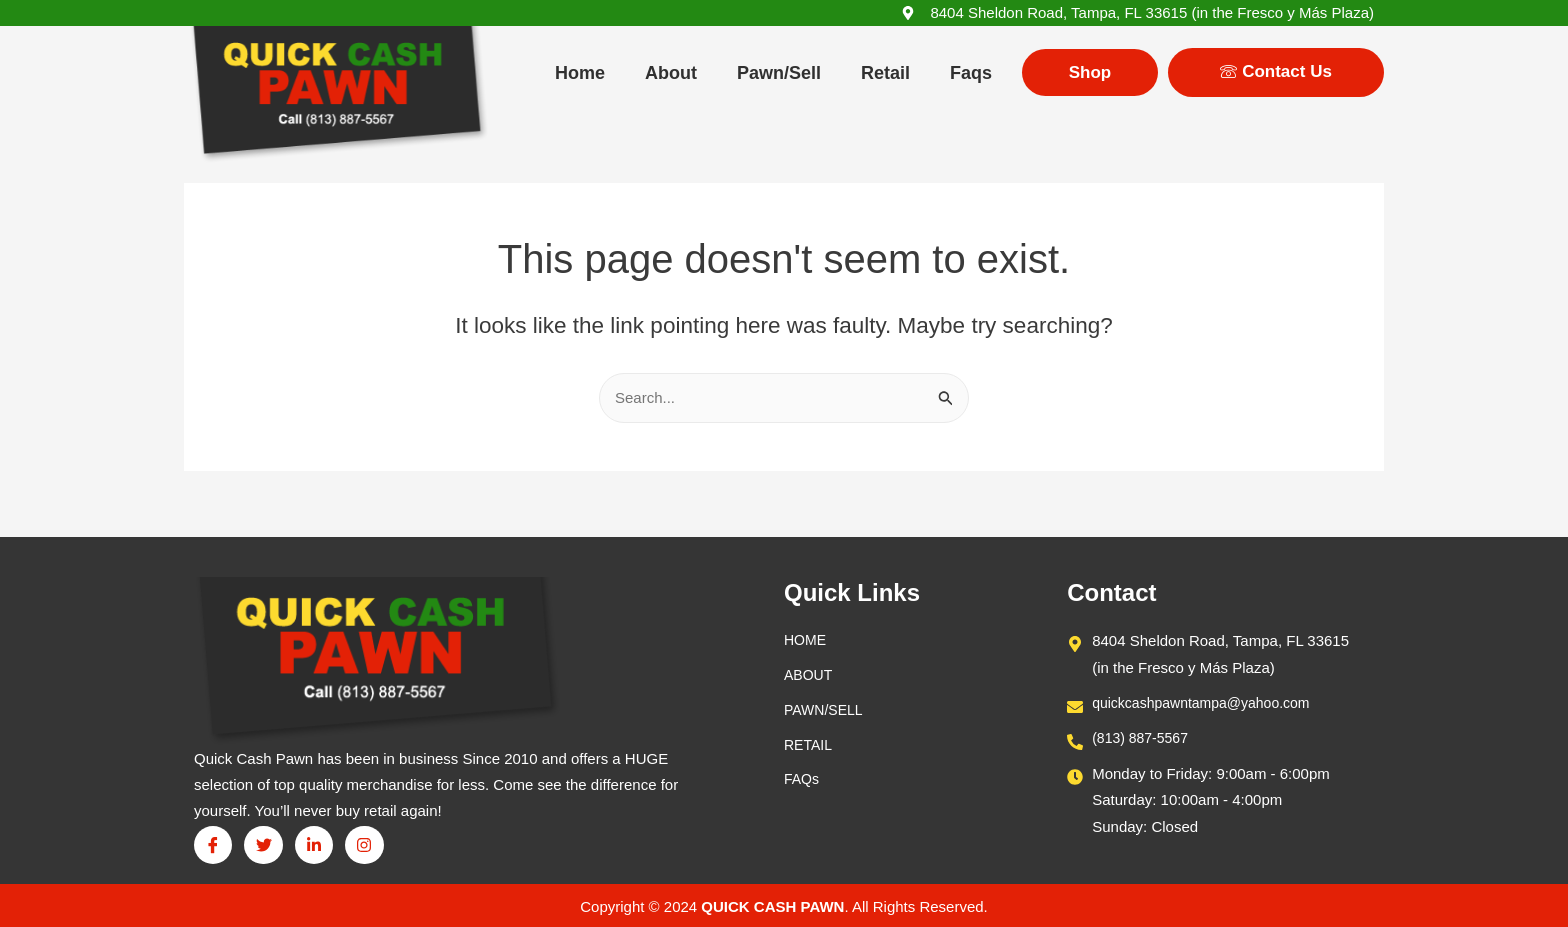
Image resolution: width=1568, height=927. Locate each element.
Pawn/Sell (779, 73)
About (671, 73)
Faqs (971, 73)
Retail (885, 73)
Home (580, 73)
